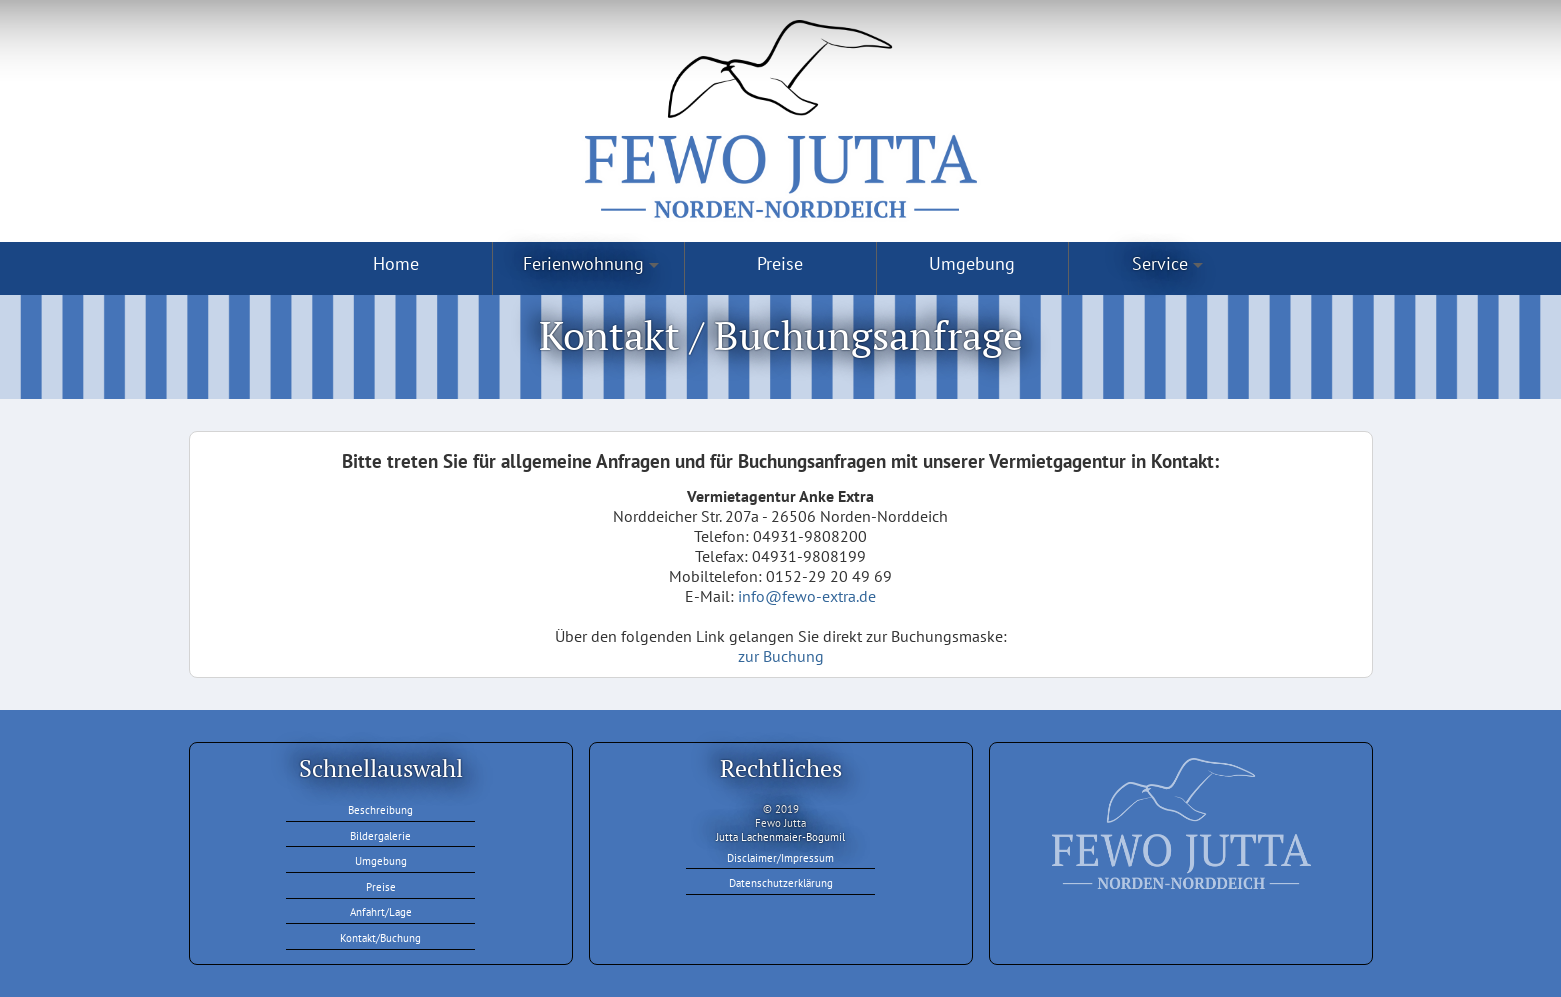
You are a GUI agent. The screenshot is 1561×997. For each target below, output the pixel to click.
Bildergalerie (380, 836)
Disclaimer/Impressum (780, 858)
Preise (780, 263)
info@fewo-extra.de (807, 596)
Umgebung (972, 263)
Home (396, 263)
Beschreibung (380, 810)
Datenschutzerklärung (781, 883)
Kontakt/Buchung (380, 938)
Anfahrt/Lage (381, 912)
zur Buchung (781, 656)
